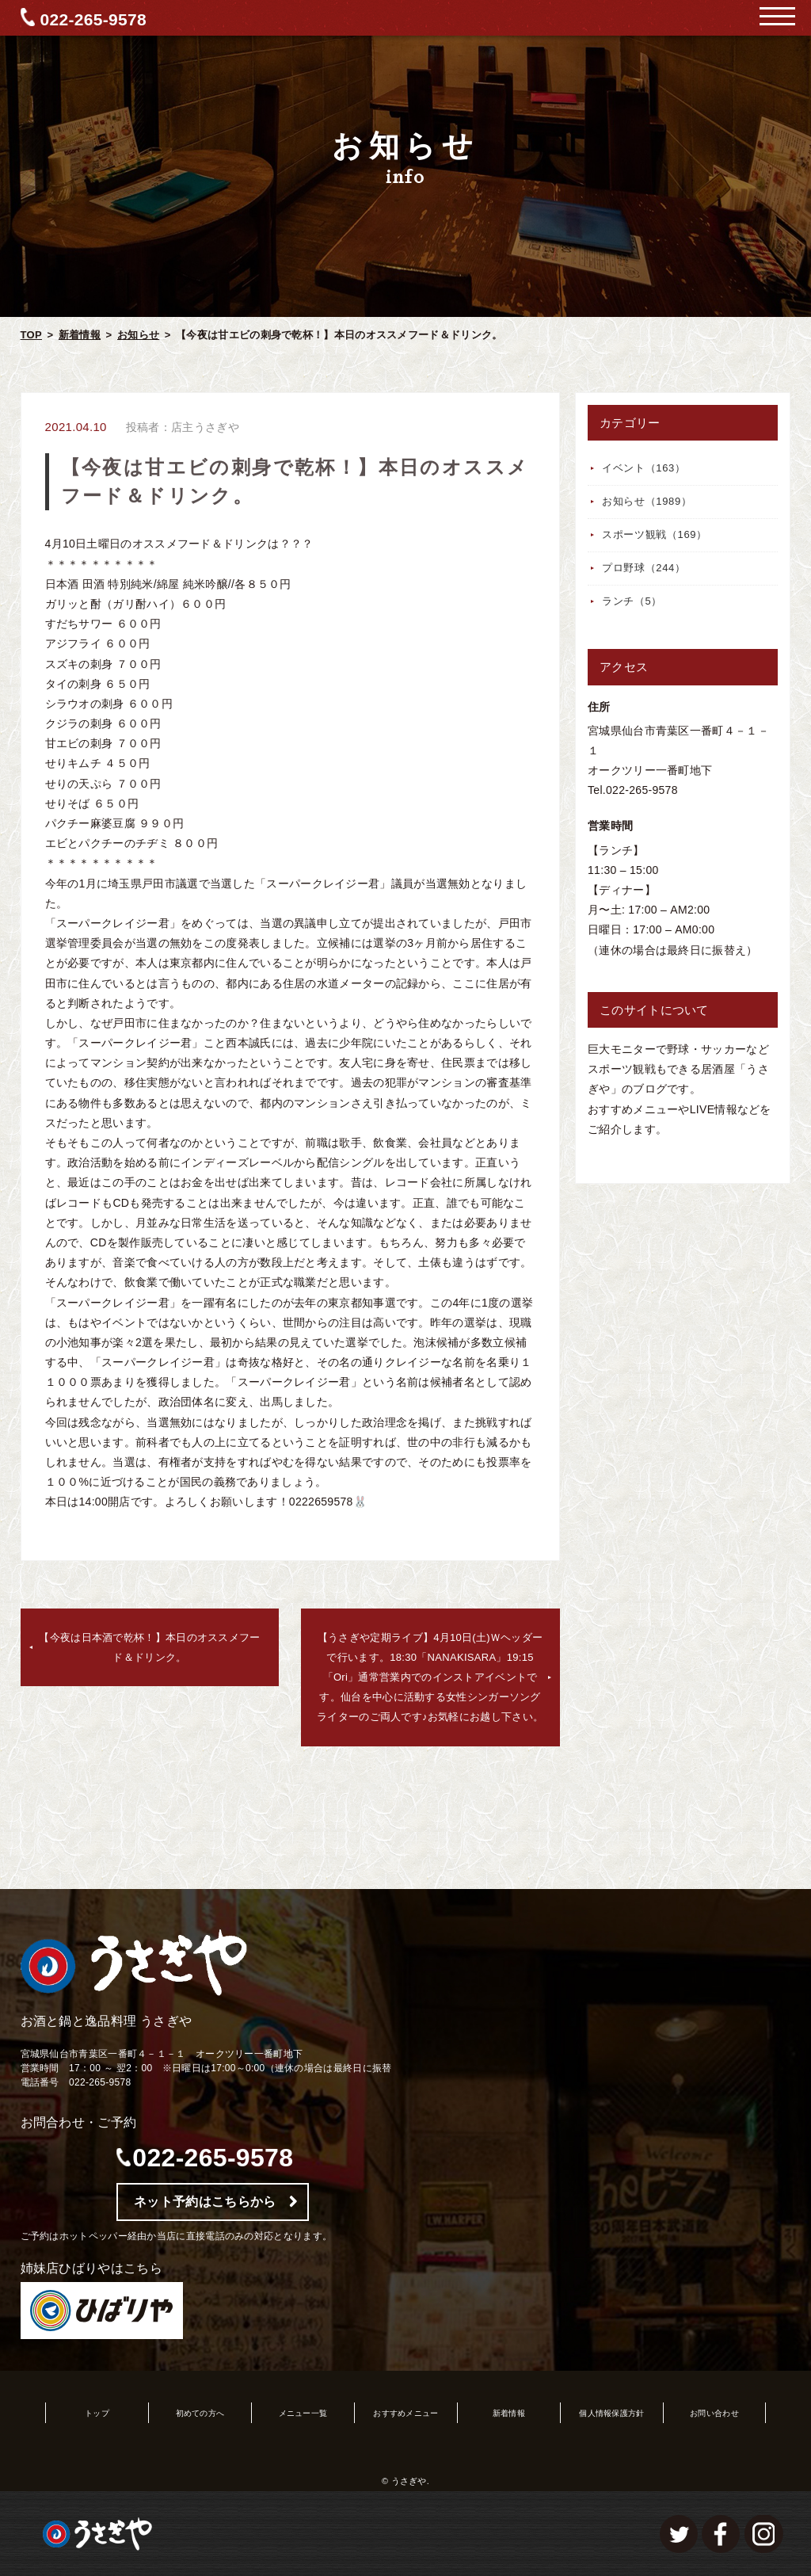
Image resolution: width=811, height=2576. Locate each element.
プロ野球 (644, 568)
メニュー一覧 (303, 2413)
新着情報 (80, 335)
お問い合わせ (714, 2413)
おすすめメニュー (405, 2413)
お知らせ (138, 335)
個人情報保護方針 (611, 2413)
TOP (31, 335)
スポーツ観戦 (654, 534)
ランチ (632, 601)
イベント (644, 468)
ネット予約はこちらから (205, 2201)
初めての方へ (200, 2413)
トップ (97, 2413)
